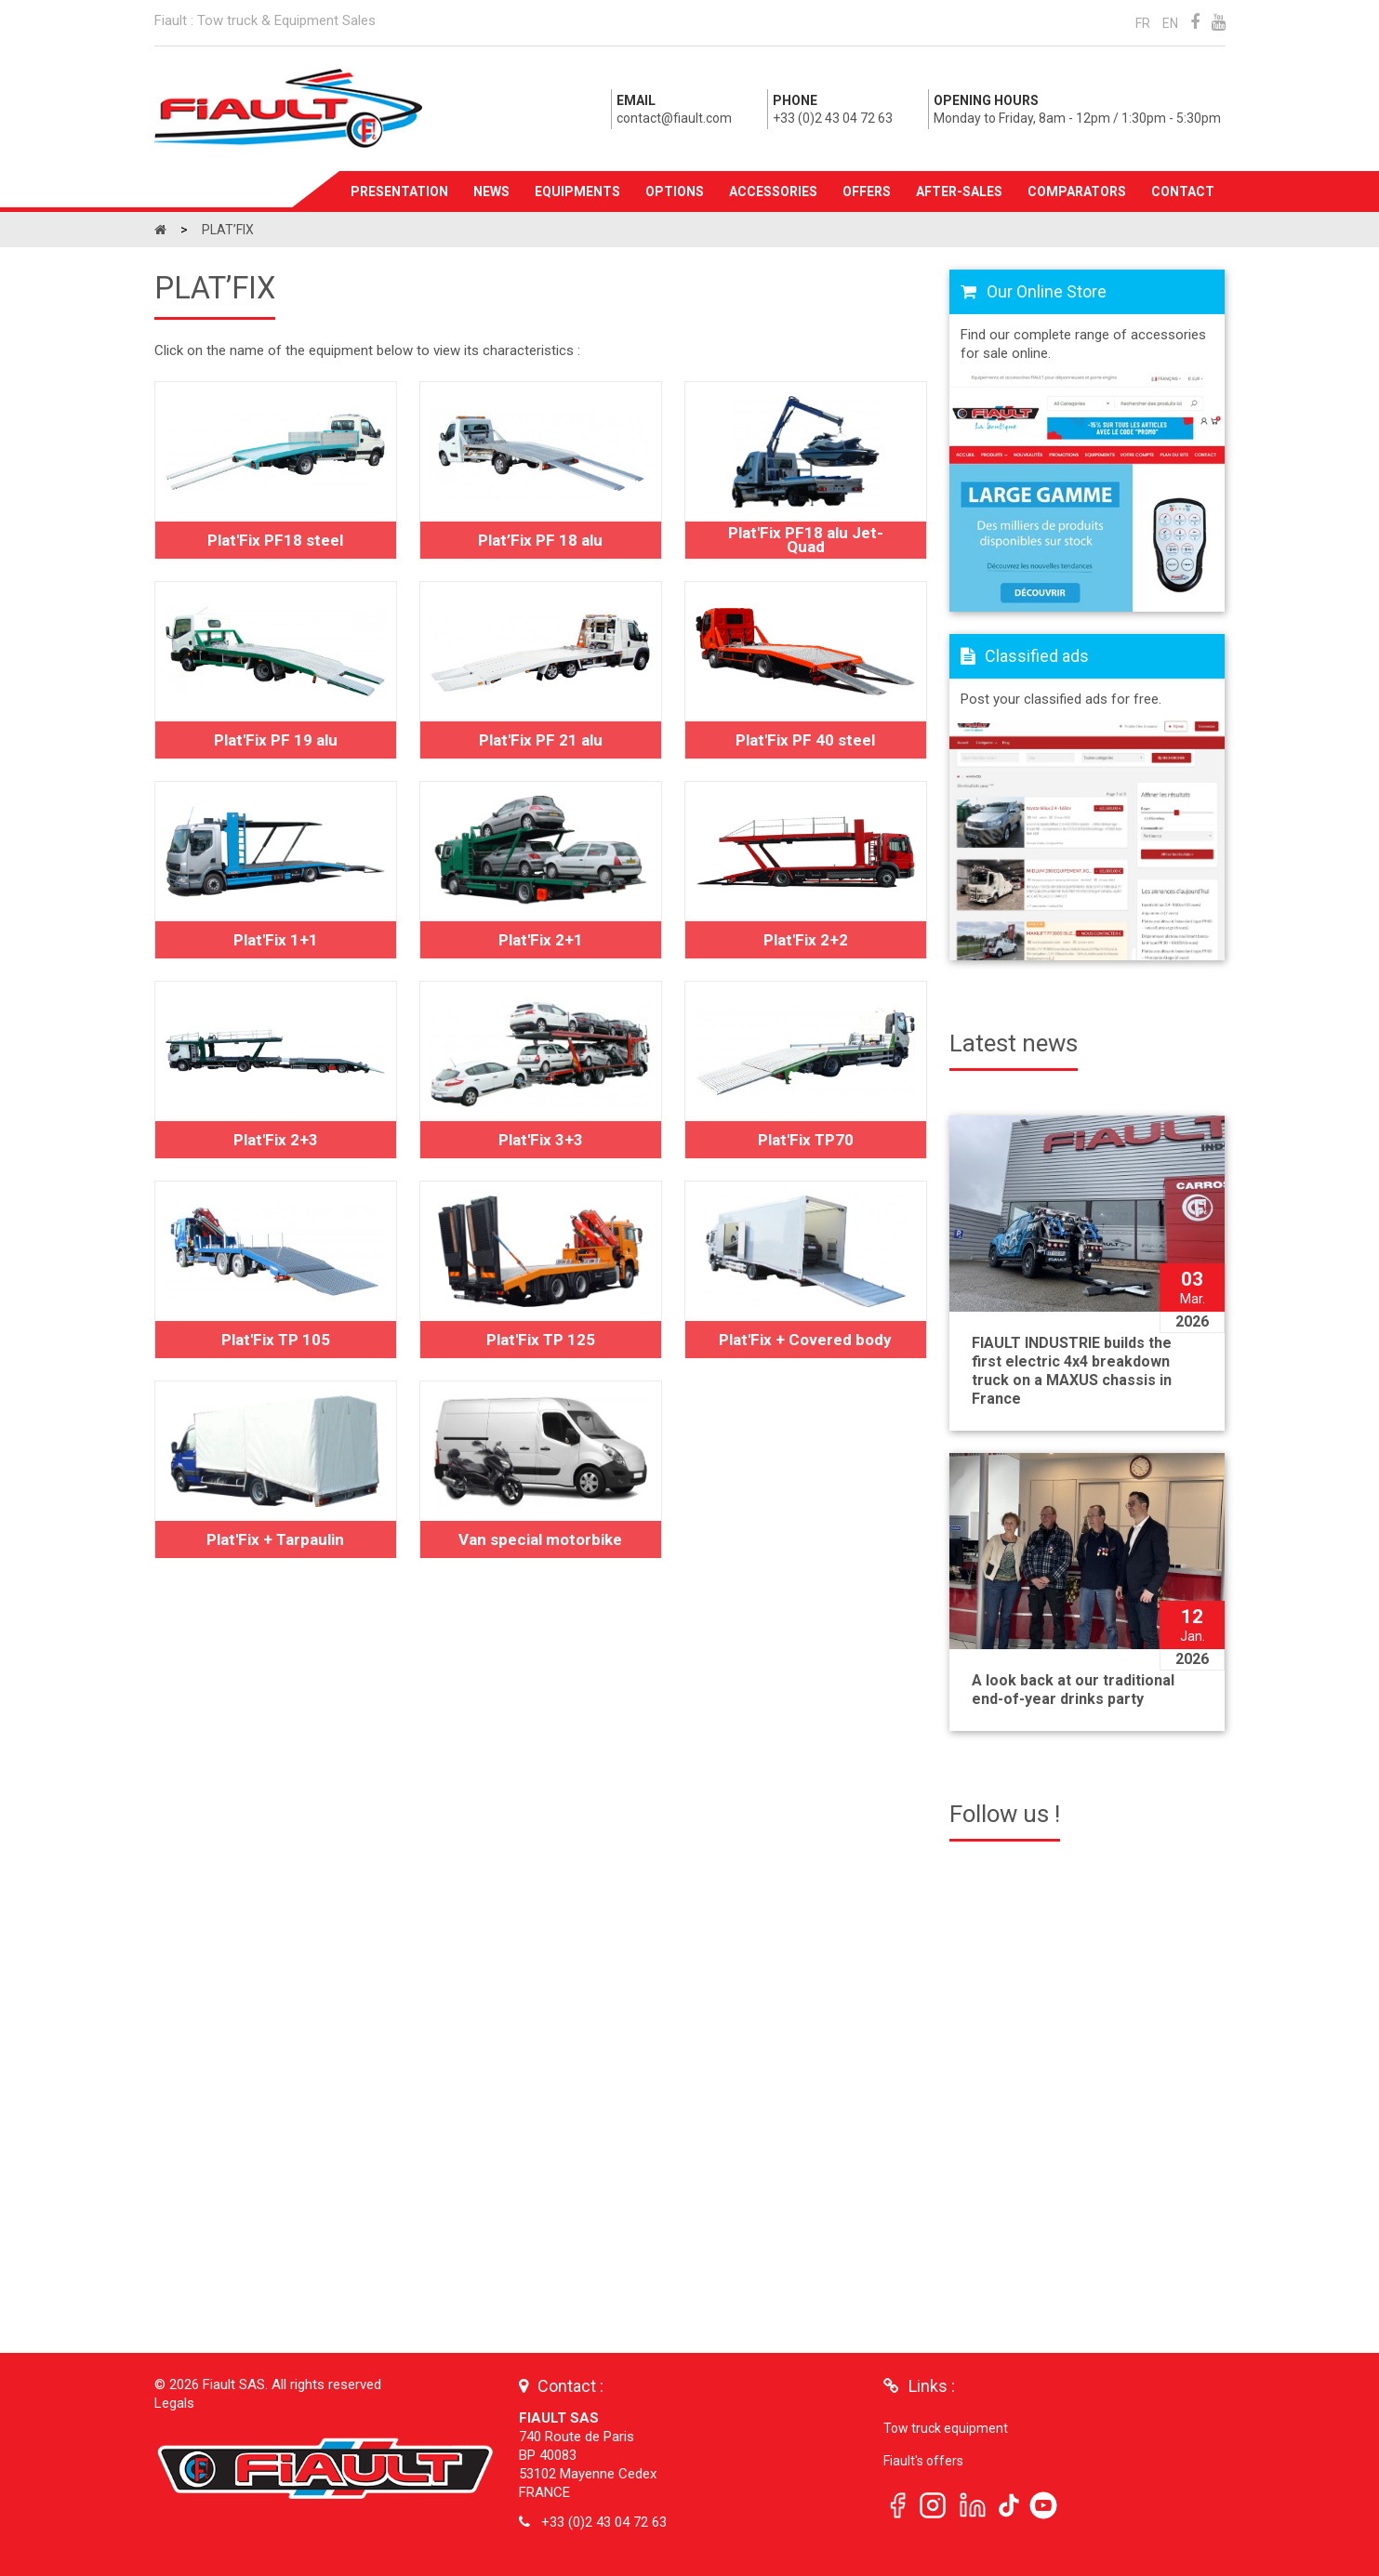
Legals (174, 2403)
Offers (866, 191)
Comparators (1077, 191)
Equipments (577, 191)
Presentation (399, 191)
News (491, 191)
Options (674, 191)
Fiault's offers (923, 2460)
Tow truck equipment (945, 2428)
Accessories (773, 191)
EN (1170, 23)
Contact (1182, 191)
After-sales (959, 191)
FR (1142, 23)
